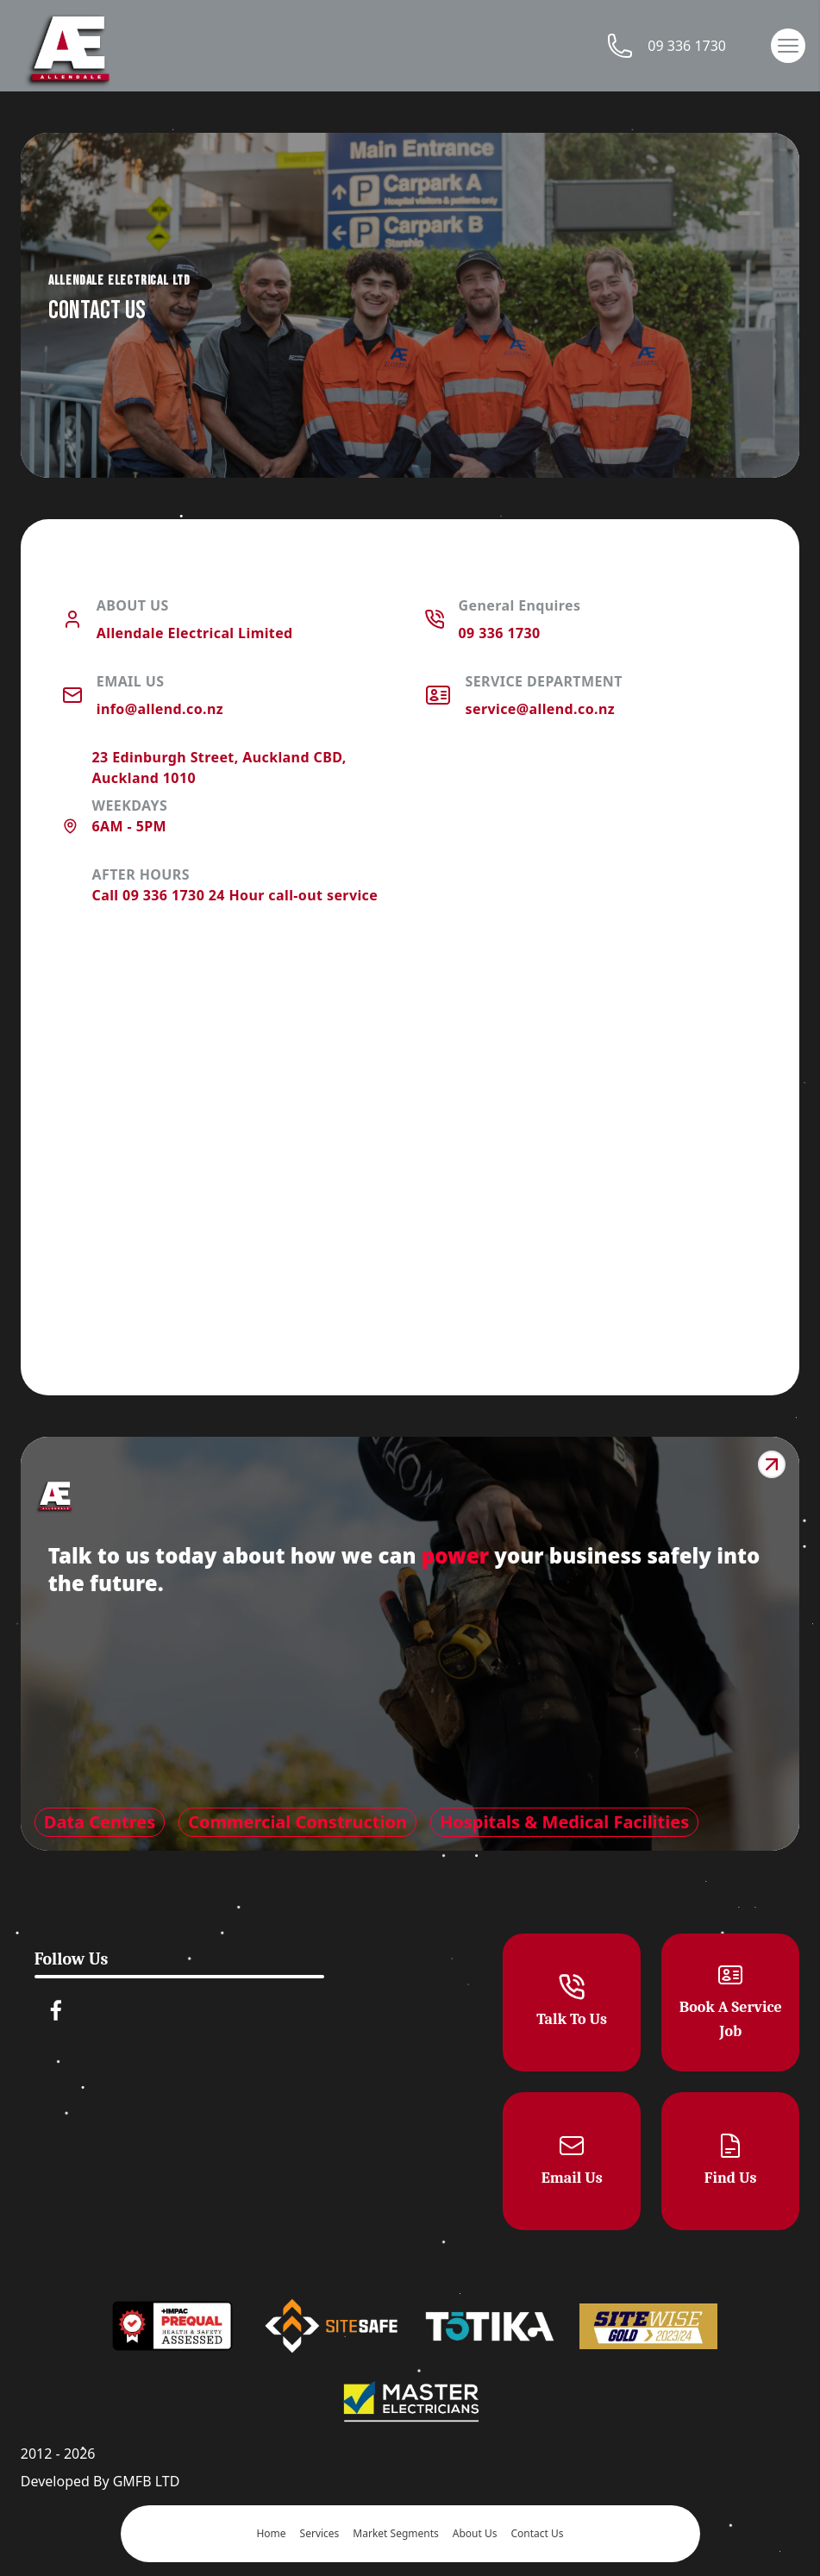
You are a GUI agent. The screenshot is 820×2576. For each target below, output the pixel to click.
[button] (788, 45)
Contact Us (536, 2534)
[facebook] (56, 2010)
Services (320, 2534)
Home (270, 2534)
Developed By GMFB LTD (100, 2481)
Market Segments (395, 2534)
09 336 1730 (662, 46)
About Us (475, 2534)
